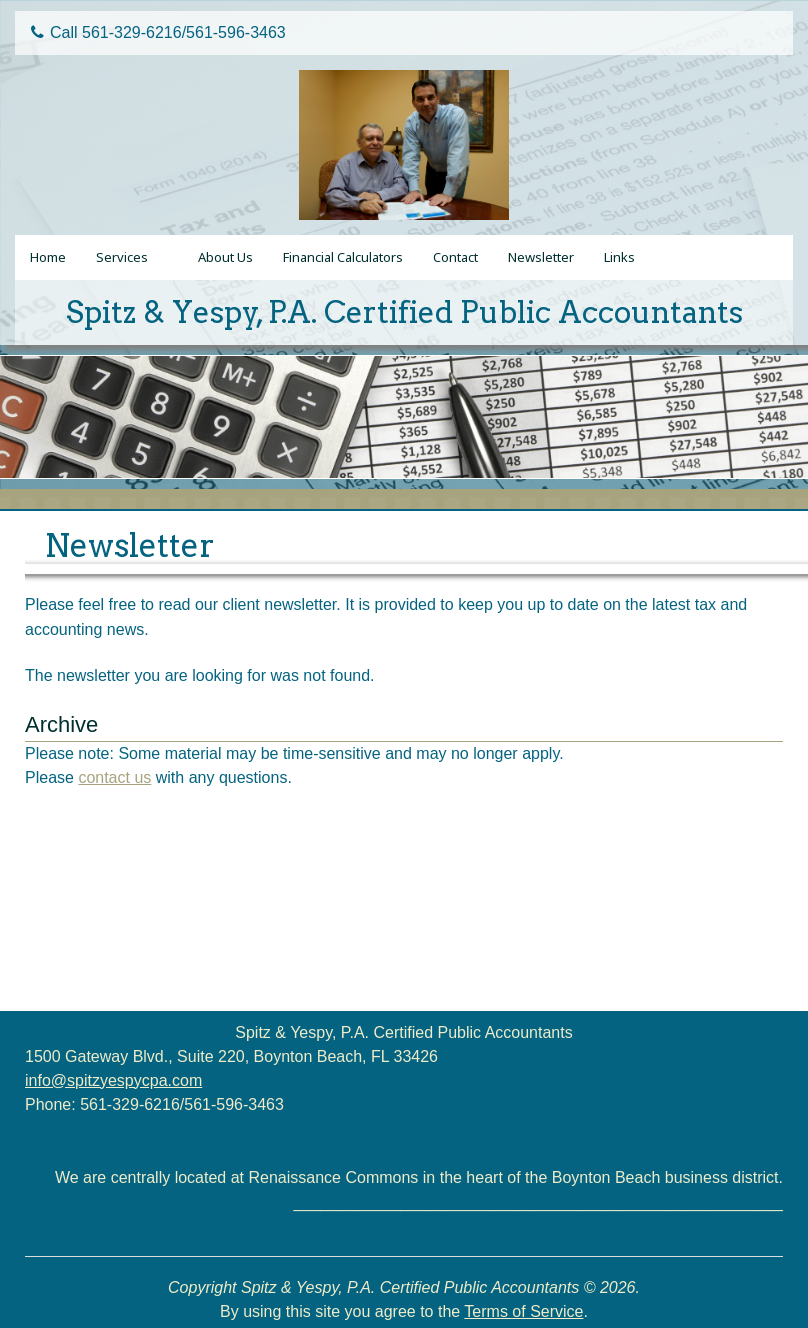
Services (122, 257)
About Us (225, 257)
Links (619, 257)
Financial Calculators (343, 257)
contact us (114, 777)
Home (48, 257)
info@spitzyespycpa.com (113, 1080)
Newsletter (541, 257)
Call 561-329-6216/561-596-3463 (158, 32)
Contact (455, 257)
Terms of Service (523, 1311)
